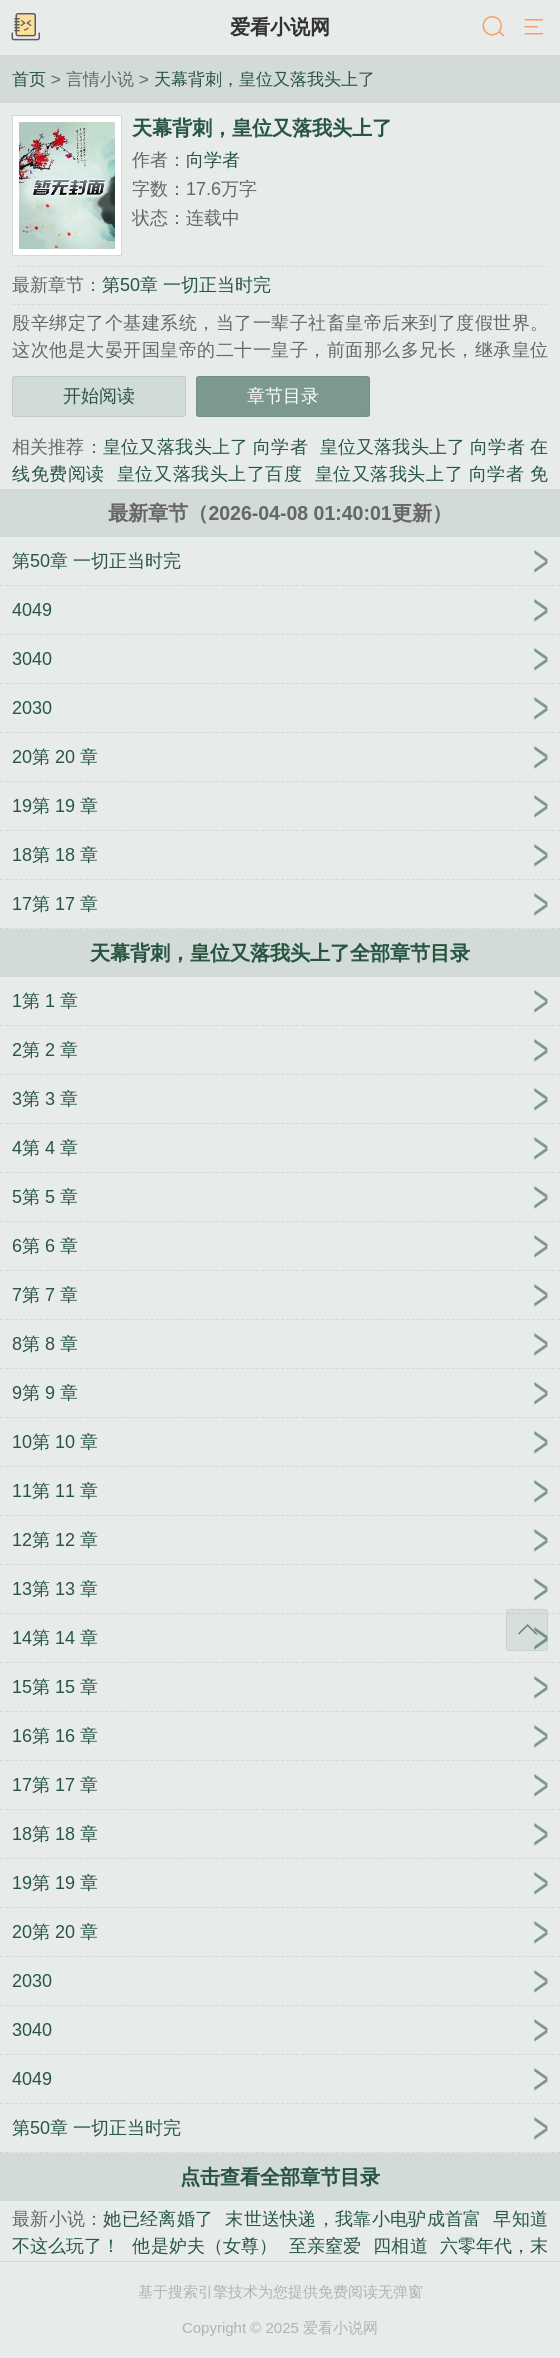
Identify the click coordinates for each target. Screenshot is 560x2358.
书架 (25, 28)
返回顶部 (527, 1630)
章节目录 (283, 396)
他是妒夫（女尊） (204, 2246)
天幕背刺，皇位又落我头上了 (264, 79)
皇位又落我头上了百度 (210, 474)
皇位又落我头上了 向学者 (205, 447)
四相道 (400, 2246)
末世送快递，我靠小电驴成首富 (353, 2219)
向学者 (213, 160)
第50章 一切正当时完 (186, 285)
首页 (29, 79)
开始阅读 (99, 396)
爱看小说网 (280, 27)
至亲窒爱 (325, 2246)
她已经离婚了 (158, 2219)
